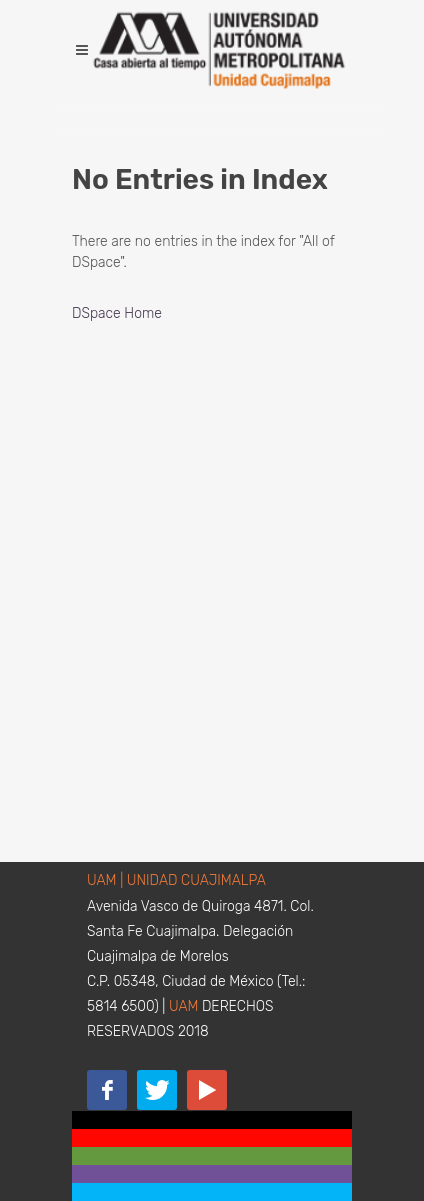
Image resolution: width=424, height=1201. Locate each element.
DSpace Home (117, 313)
